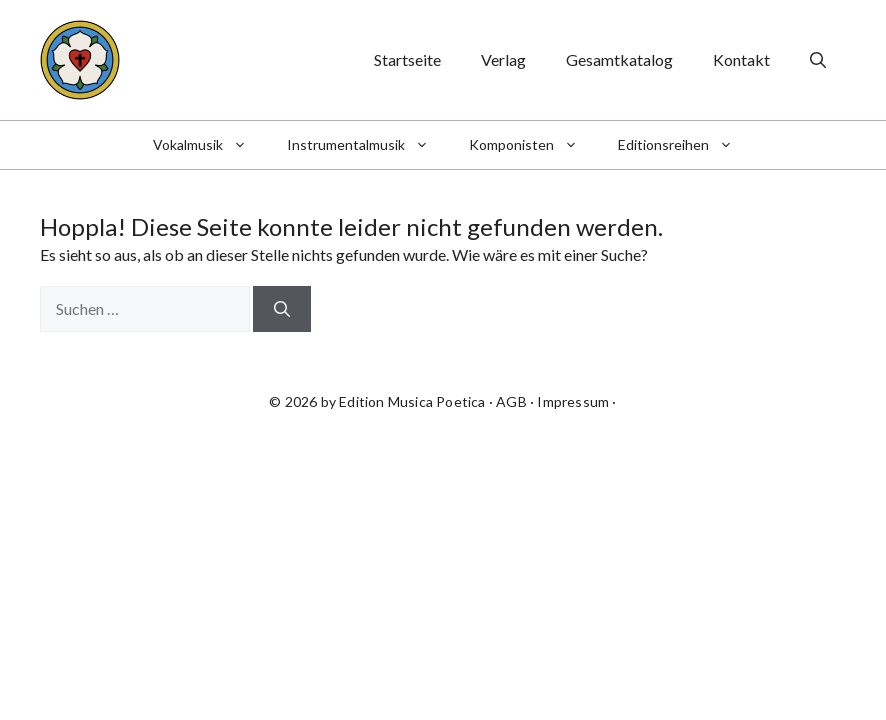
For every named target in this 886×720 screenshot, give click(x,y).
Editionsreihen (685, 145)
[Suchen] (282, 309)
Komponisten (533, 145)
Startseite (407, 59)
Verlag (503, 59)
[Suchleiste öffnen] (818, 60)
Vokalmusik (210, 145)
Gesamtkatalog (619, 59)
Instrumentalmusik (368, 145)
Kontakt (741, 59)
